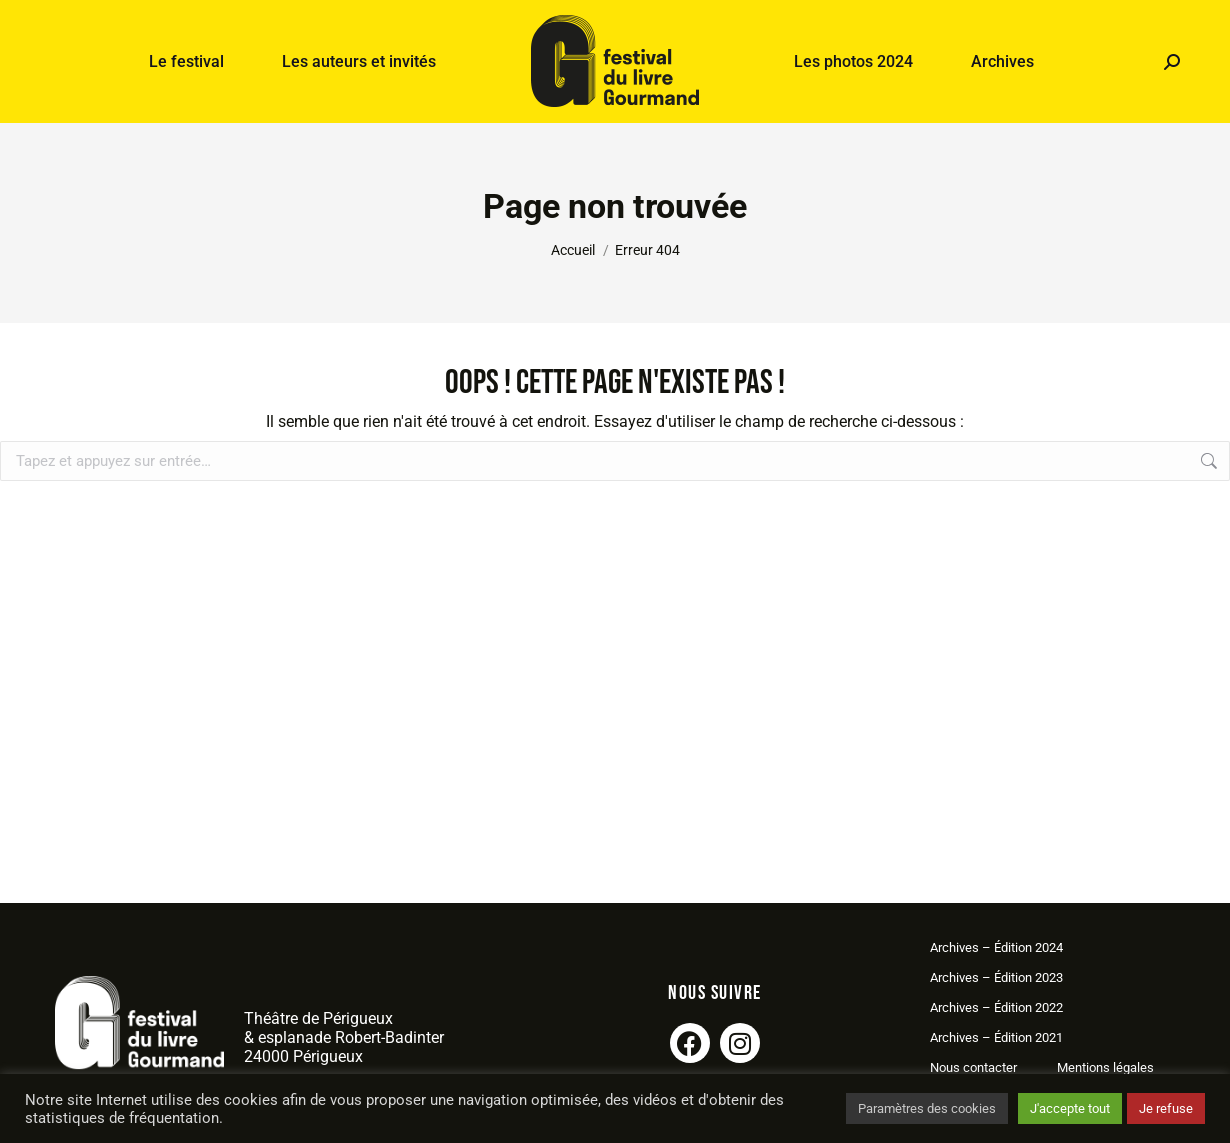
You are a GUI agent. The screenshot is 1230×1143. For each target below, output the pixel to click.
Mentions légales (1105, 1067)
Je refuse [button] (1166, 1108)
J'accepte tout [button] (1070, 1108)
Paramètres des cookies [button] (927, 1108)
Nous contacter (973, 1067)
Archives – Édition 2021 (996, 1037)
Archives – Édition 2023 (996, 977)
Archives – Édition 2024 (996, 947)
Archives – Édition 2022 (996, 1007)
